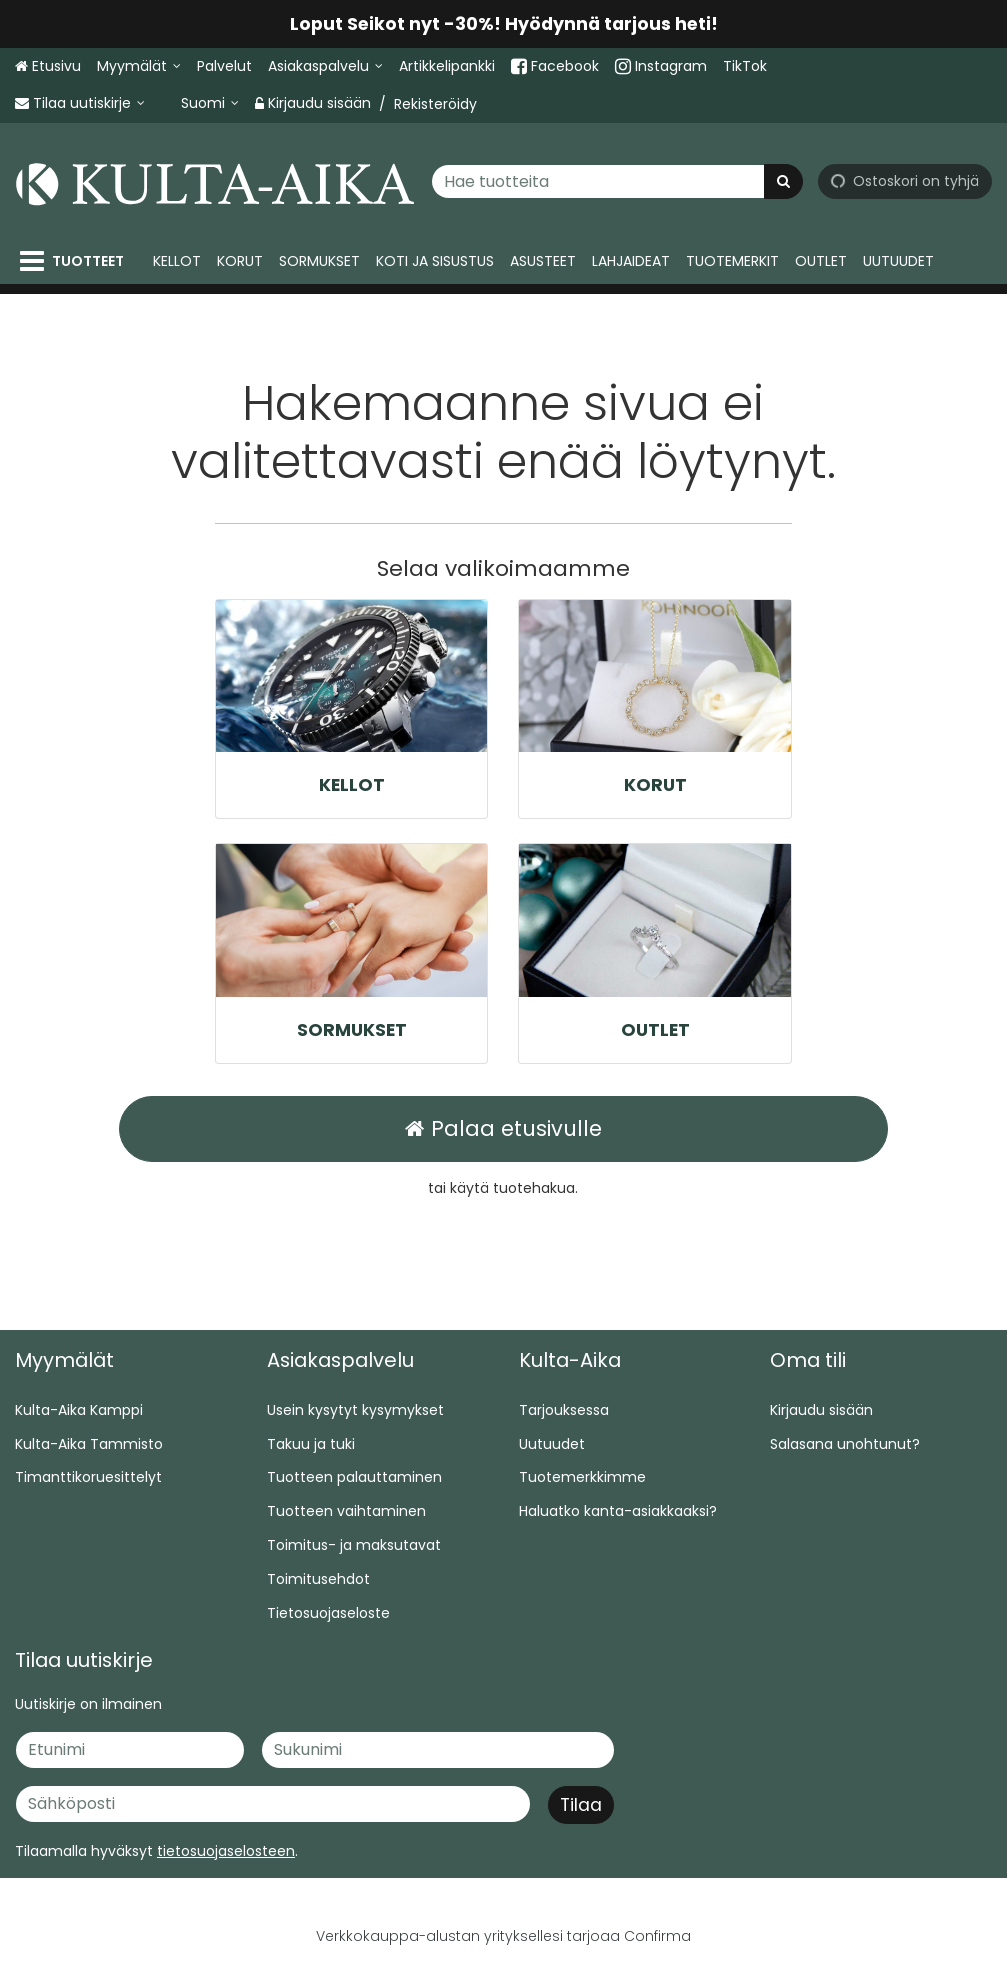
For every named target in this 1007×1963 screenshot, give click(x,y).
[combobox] (617, 180)
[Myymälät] (139, 66)
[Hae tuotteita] (617, 180)
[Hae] (783, 180)
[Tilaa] (581, 1805)
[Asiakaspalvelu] (325, 66)
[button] (226, 1851)
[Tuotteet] (76, 261)
